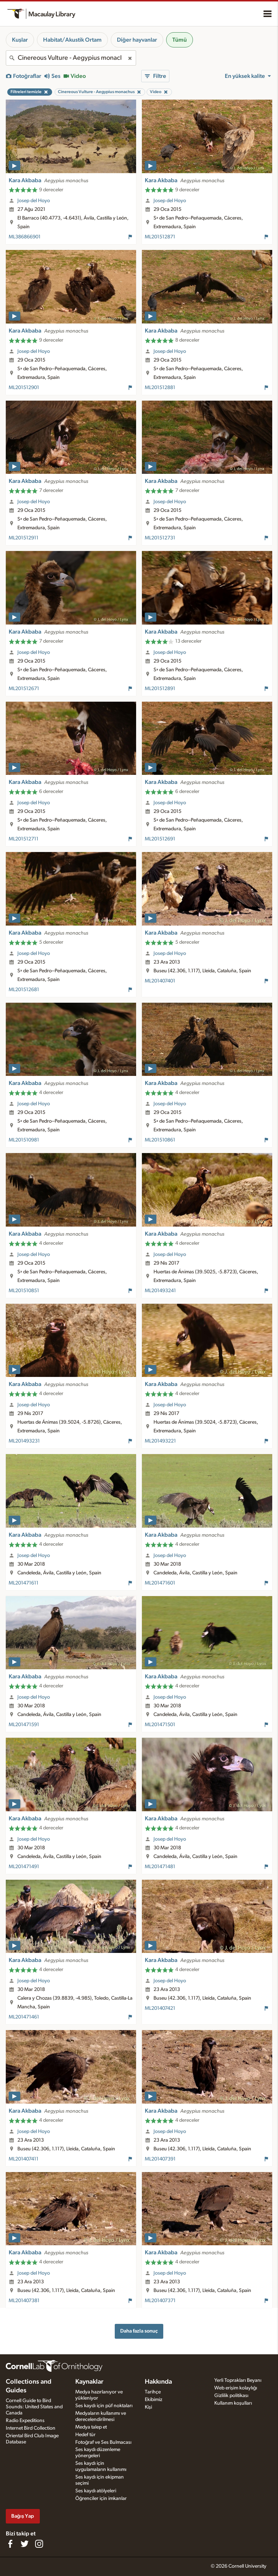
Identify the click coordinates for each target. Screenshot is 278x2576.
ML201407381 (24, 2300)
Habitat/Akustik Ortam (72, 40)
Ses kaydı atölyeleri (95, 2490)
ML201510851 (24, 1290)
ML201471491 (24, 1866)
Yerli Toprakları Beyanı (237, 2380)
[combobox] (71, 58)
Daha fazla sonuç (139, 2331)
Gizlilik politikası (231, 2395)
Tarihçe (153, 2392)
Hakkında (158, 2382)
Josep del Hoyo (33, 200)
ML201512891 (160, 688)
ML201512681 (24, 989)
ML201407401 (160, 981)
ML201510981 (24, 1140)
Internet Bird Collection (30, 2428)
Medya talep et (91, 2427)
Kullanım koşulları (233, 2403)
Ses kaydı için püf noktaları (103, 2405)
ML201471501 (160, 1724)
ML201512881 (160, 387)
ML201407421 (160, 2008)
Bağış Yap (22, 2516)
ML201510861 (160, 1140)
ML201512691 (160, 839)
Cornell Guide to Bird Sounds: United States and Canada (34, 2407)
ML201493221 (160, 1441)
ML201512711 (23, 839)
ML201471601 (160, 1583)
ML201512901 (24, 387)
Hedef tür (85, 2434)
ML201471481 (160, 1866)
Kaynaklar (89, 2382)
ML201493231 (24, 1441)
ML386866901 (25, 236)
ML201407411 (23, 2159)
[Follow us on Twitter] (24, 2543)
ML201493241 (160, 1290)
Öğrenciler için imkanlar (101, 2498)
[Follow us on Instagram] (39, 2543)
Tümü (179, 40)
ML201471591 (24, 1724)
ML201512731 (160, 537)
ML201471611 (23, 1583)
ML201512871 (160, 236)
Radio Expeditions (25, 2420)
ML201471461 (24, 2017)
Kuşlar (20, 40)
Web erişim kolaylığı (235, 2388)
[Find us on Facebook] (10, 2543)
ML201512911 (23, 537)
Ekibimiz (153, 2399)
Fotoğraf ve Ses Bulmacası (103, 2442)
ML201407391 (160, 2159)
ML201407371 (160, 2300)
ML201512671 (24, 688)
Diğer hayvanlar (137, 40)
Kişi (148, 2407)
